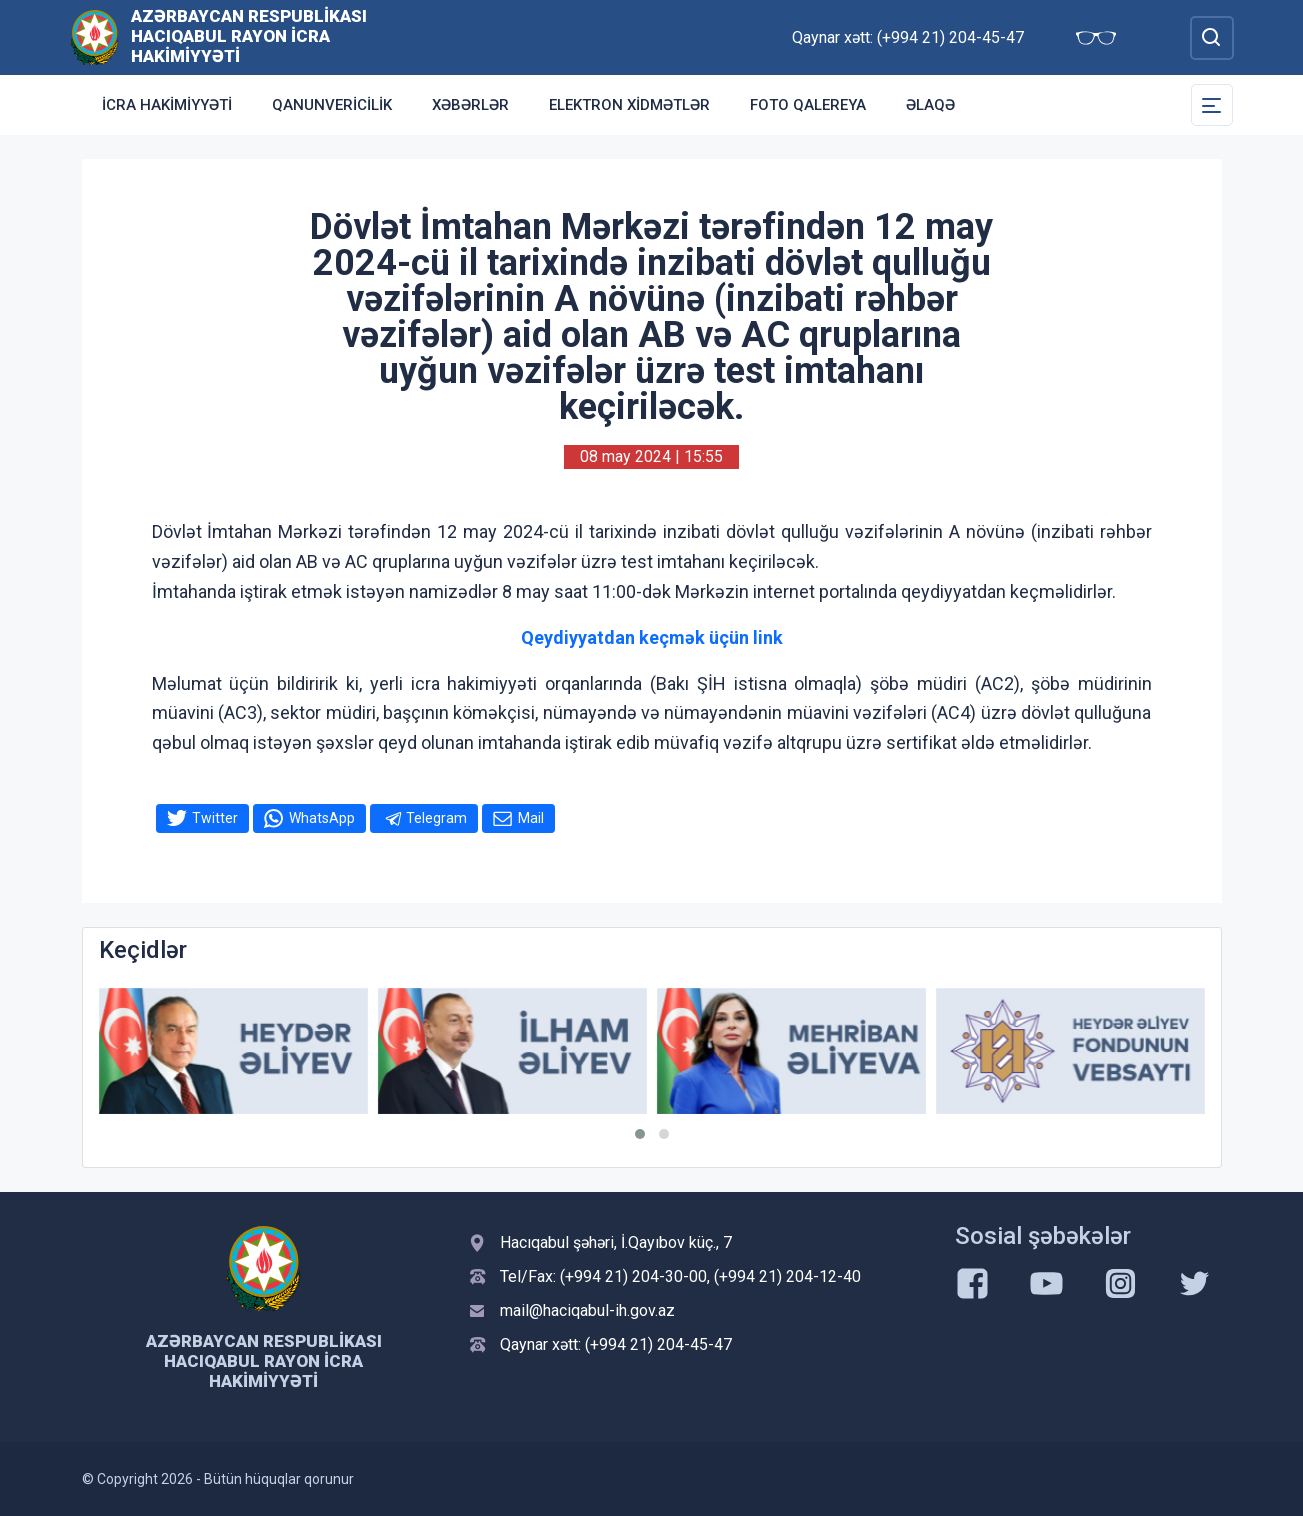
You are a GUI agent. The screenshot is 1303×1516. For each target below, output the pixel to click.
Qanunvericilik (332, 105)
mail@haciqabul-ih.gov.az (587, 1310)
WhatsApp (322, 818)
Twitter (215, 818)
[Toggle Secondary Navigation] (1212, 105)
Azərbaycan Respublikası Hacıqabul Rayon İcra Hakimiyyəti (249, 36)
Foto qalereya (808, 105)
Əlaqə (930, 105)
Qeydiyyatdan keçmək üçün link (652, 637)
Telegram (436, 818)
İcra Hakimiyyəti (167, 105)
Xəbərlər (470, 105)
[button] (640, 1134)
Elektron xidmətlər (629, 105)
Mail (531, 818)
